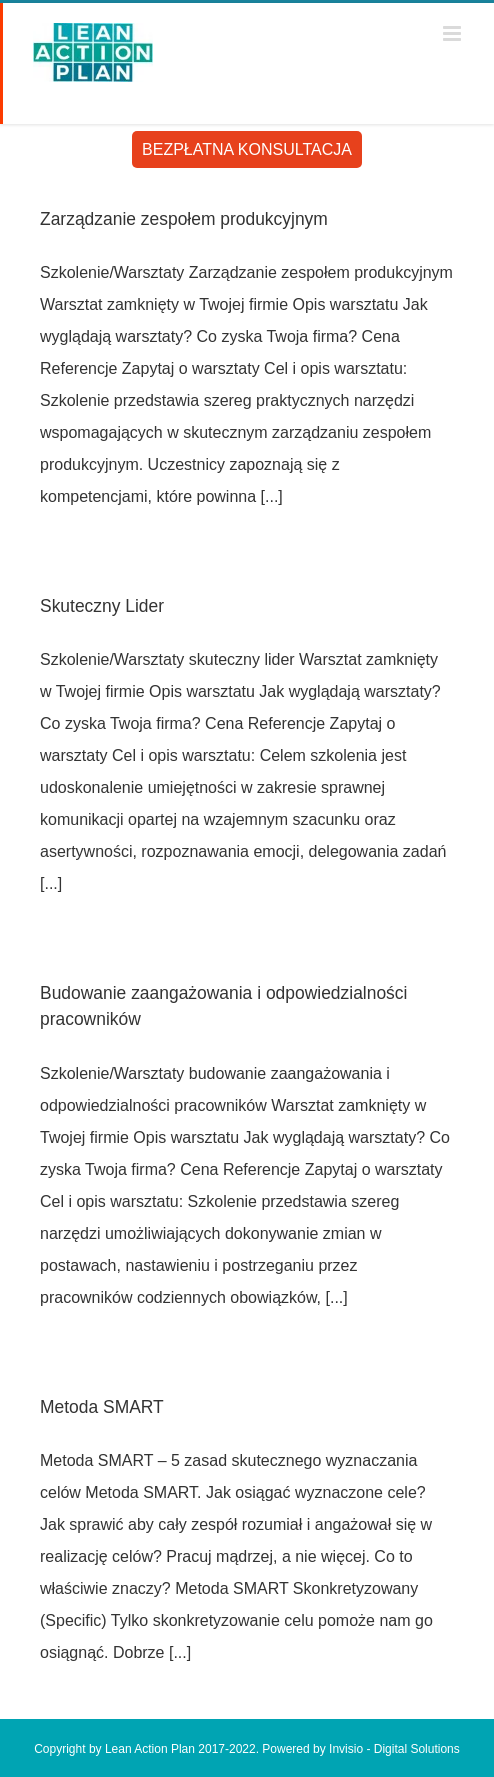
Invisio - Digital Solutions (394, 1749)
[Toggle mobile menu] (453, 33)
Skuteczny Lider (102, 606)
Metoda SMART (102, 1407)
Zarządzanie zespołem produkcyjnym (184, 219)
